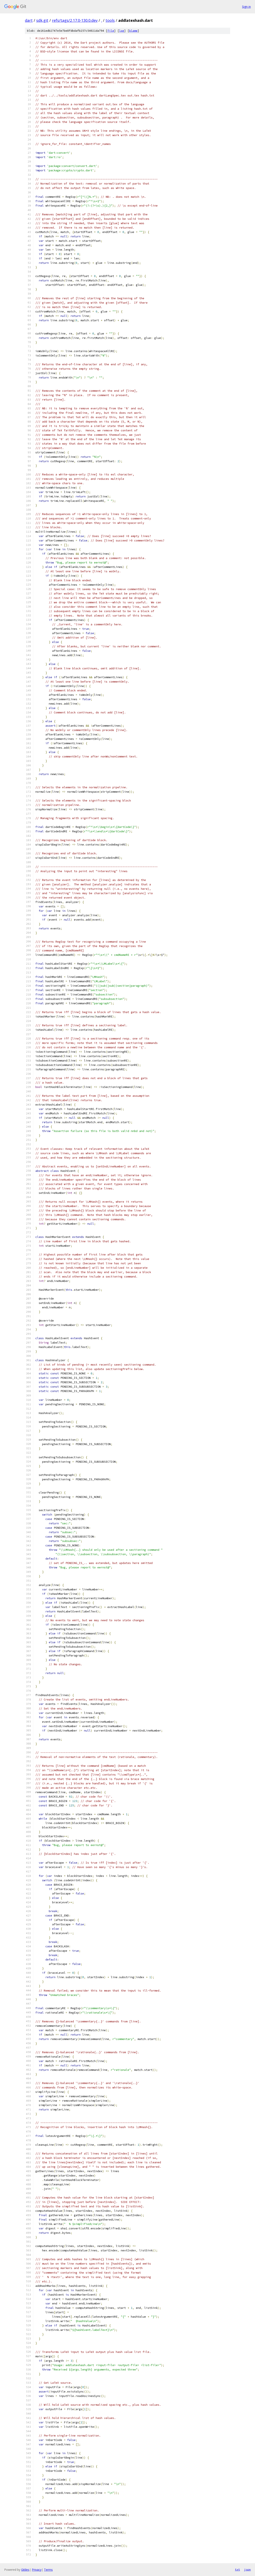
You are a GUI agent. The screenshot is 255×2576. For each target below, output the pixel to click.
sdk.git (42, 20)
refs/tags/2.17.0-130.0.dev (75, 20)
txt (237, 2569)
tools (110, 20)
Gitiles (25, 2570)
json (247, 2569)
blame (133, 31)
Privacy (36, 2570)
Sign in (246, 7)
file (110, 31)
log (121, 31)
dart (29, 20)
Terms (48, 2570)
